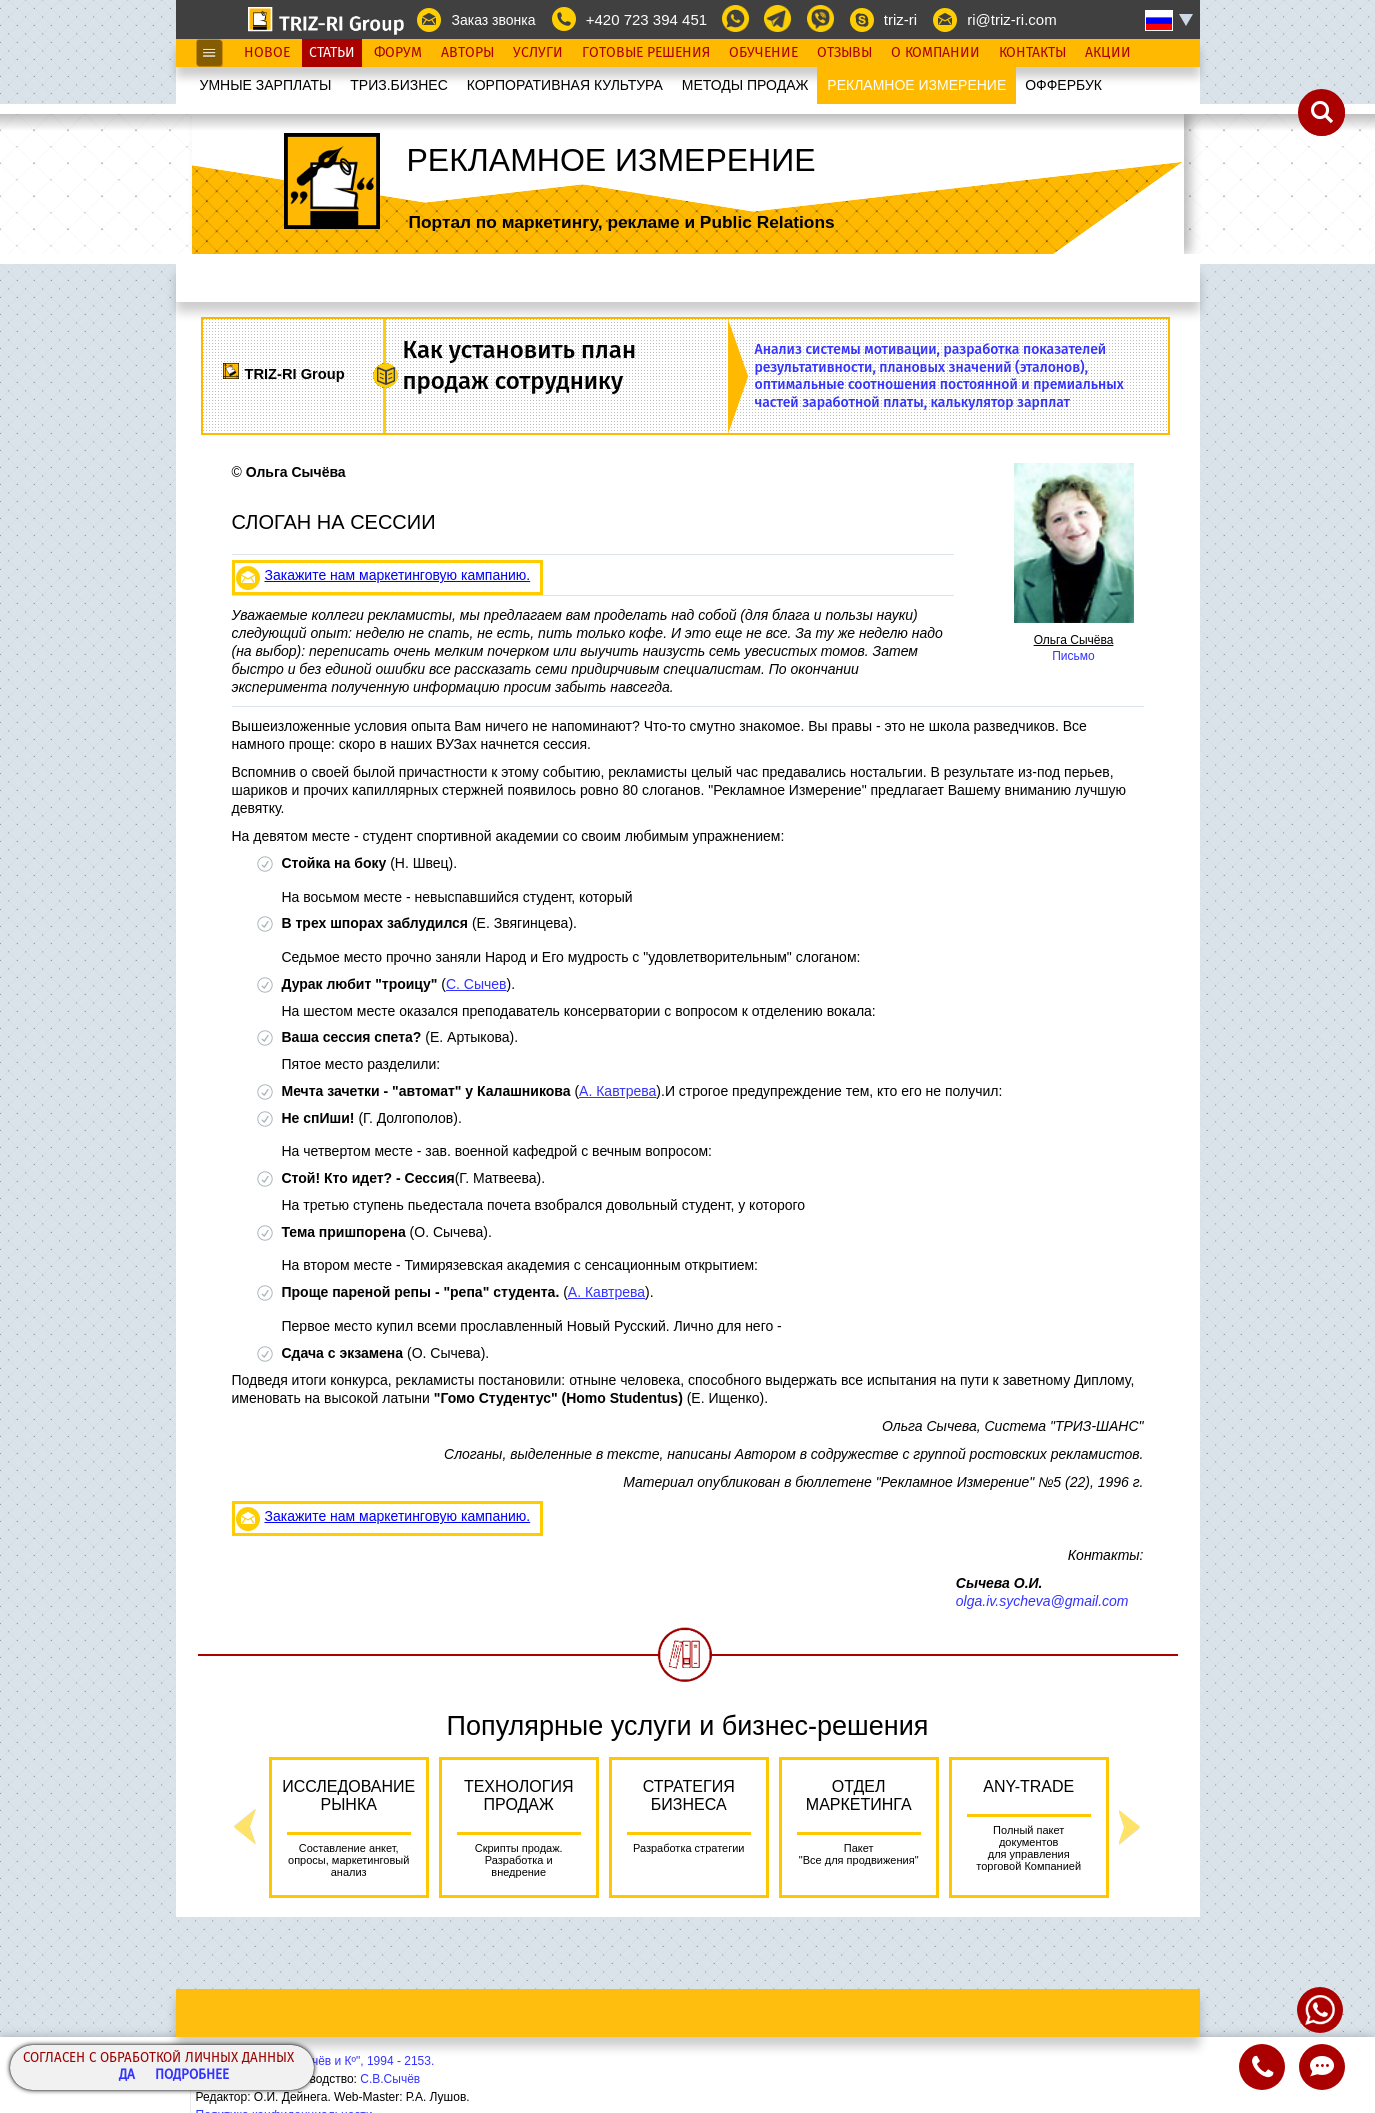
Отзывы (844, 53)
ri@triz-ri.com (1011, 19)
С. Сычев (476, 984)
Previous (245, 1827)
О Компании (935, 53)
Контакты (1032, 53)
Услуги (538, 53)
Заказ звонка (493, 20)
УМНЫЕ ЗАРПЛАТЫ (266, 85)
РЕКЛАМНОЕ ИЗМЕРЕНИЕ (916, 85)
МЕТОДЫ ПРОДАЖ (745, 85)
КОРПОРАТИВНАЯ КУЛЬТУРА (565, 85)
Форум (398, 53)
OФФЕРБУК (1063, 85)
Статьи (332, 53)
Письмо (1073, 656)
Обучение (763, 53)
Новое (267, 53)
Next (1130, 1827)
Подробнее (192, 2075)
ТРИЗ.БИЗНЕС (399, 85)
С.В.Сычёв (390, 2079)
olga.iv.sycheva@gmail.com (1042, 1601)
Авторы (467, 53)
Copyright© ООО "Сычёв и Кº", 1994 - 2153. (315, 2061)
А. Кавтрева (617, 1091)
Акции (1108, 53)
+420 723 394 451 (646, 19)
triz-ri (900, 19)
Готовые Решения (646, 53)
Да (127, 2075)
